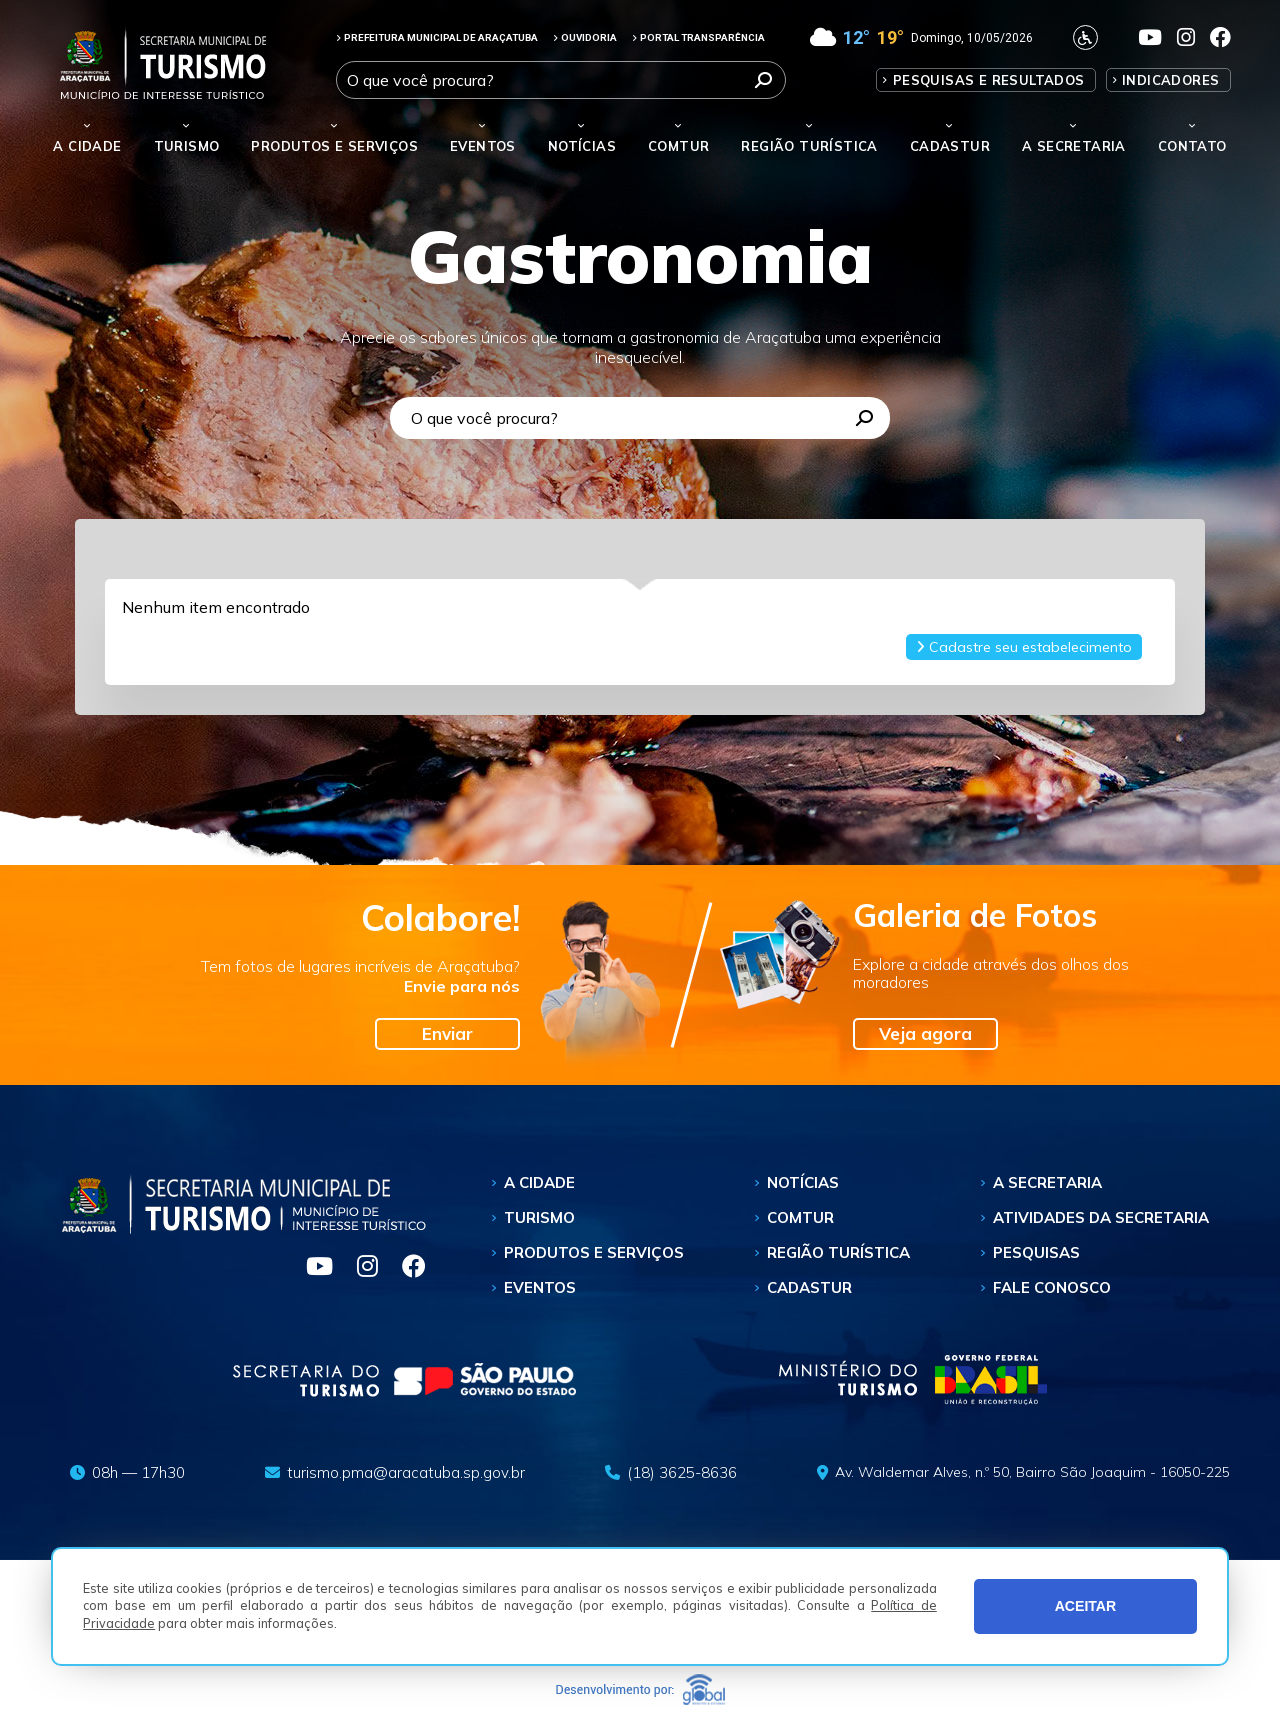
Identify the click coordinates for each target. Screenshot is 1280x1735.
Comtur (678, 146)
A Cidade (87, 146)
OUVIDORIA (585, 37)
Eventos (540, 1287)
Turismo (539, 1217)
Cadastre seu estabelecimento (1024, 647)
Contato (1192, 146)
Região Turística (809, 146)
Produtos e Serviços (334, 146)
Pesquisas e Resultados (989, 80)
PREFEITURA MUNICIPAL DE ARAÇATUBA (437, 37)
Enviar (447, 1033)
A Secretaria (1047, 1182)
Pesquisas (1036, 1252)
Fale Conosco (1052, 1287)
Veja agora (925, 1033)
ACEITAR (1086, 1606)
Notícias (582, 146)
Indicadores (1170, 80)
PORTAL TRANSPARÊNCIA (698, 37)
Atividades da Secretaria (1101, 1217)
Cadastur (950, 146)
